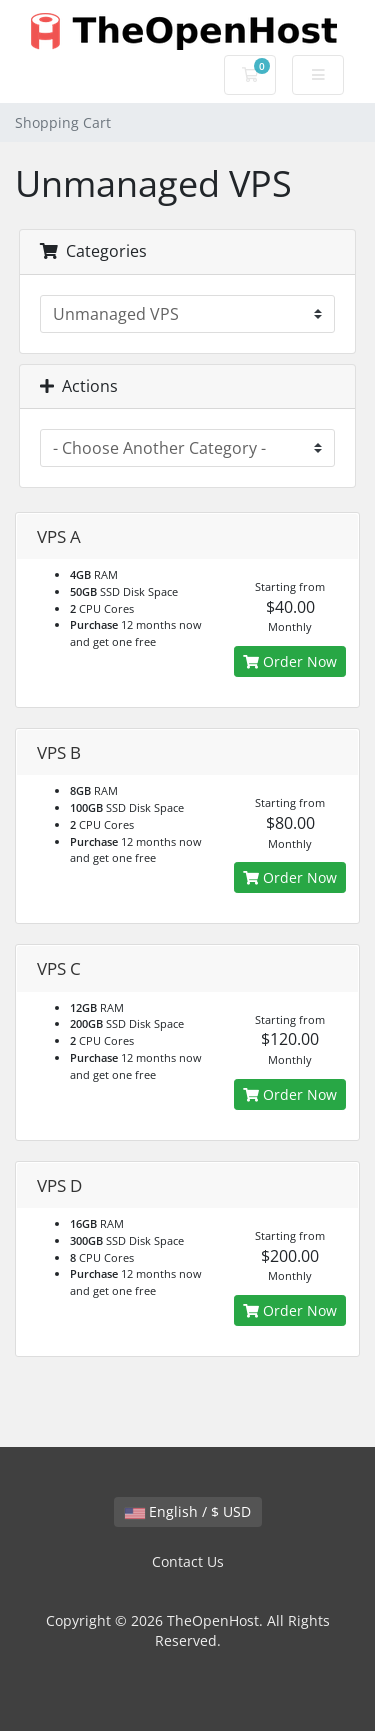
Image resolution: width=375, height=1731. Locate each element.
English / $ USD (188, 1511)
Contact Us (188, 1561)
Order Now (290, 661)
